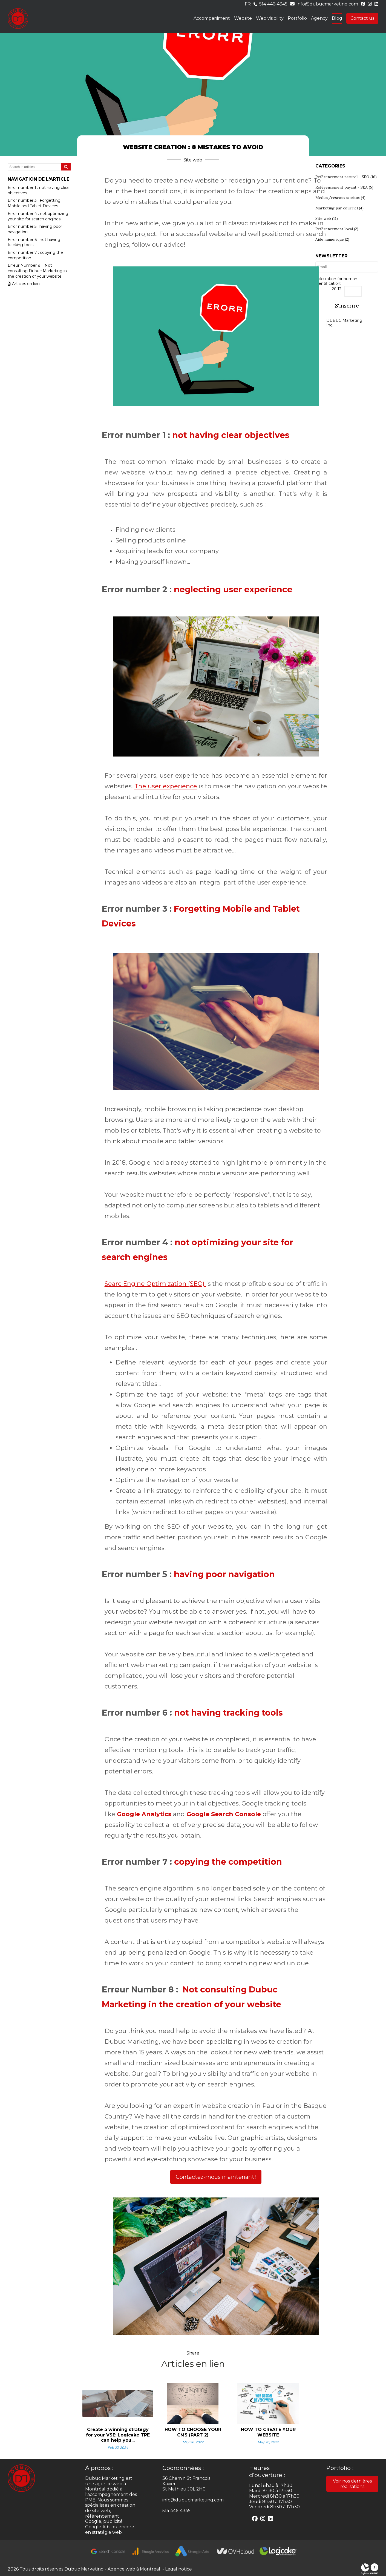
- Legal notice (176, 2569)
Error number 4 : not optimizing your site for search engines (38, 216)
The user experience (165, 786)
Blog (337, 18)
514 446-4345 (273, 4)
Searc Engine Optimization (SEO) (155, 1283)
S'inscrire (347, 305)
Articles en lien (24, 283)
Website (243, 18)
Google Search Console (223, 1814)
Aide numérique (332, 239)
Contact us (362, 18)
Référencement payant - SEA (344, 187)
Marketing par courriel (339, 208)
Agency (319, 18)
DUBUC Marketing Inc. (344, 323)
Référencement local (336, 228)
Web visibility (270, 18)
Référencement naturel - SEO (346, 176)
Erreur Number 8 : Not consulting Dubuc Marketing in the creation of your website (37, 270)
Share (192, 2353)
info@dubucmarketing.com (327, 4)
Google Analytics (144, 1814)
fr (248, 4)
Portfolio (297, 18)
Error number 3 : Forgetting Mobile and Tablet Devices (34, 203)
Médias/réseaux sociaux (340, 197)
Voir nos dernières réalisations (352, 2483)
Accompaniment (212, 18)
